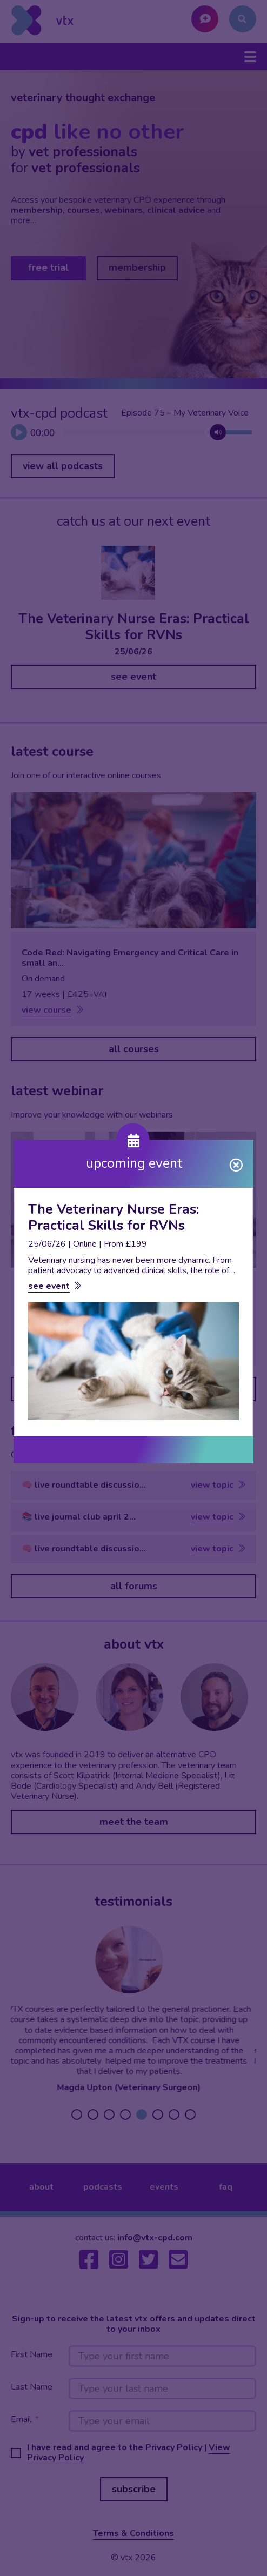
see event (49, 1286)
